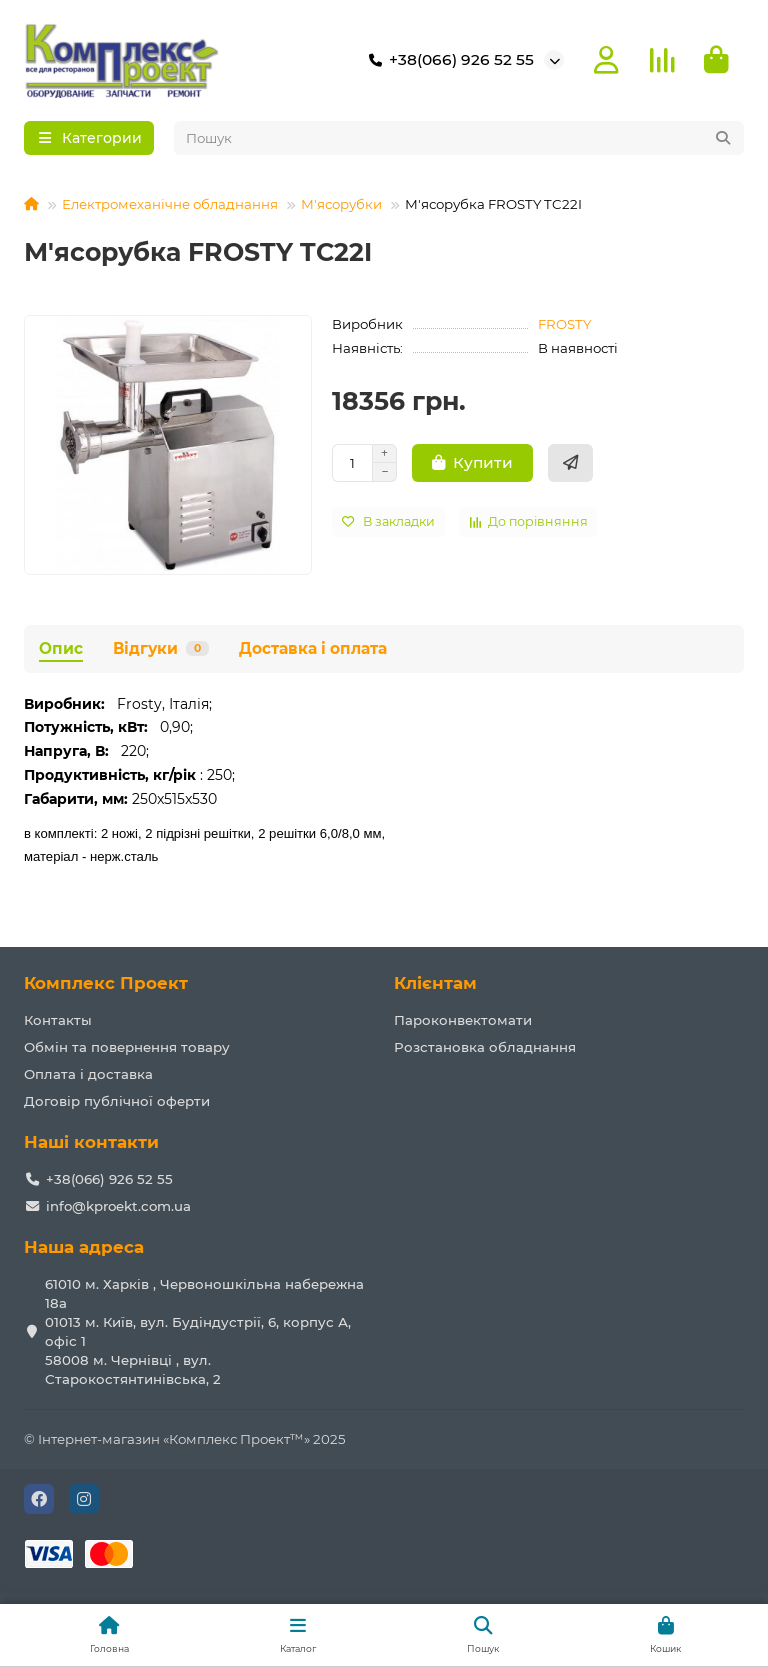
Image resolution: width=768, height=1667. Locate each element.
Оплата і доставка (88, 1074)
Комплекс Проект (106, 984)
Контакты (58, 1020)
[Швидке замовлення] (570, 466)
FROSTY (564, 327)
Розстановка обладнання (485, 1047)
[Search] (459, 141)
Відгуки (161, 651)
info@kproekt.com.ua (118, 1206)
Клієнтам (435, 984)
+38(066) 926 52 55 (447, 62)
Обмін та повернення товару (127, 1047)
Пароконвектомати (463, 1020)
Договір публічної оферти (117, 1101)
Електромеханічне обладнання (170, 207)
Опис (61, 651)
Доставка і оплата (313, 651)
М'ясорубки (341, 207)
